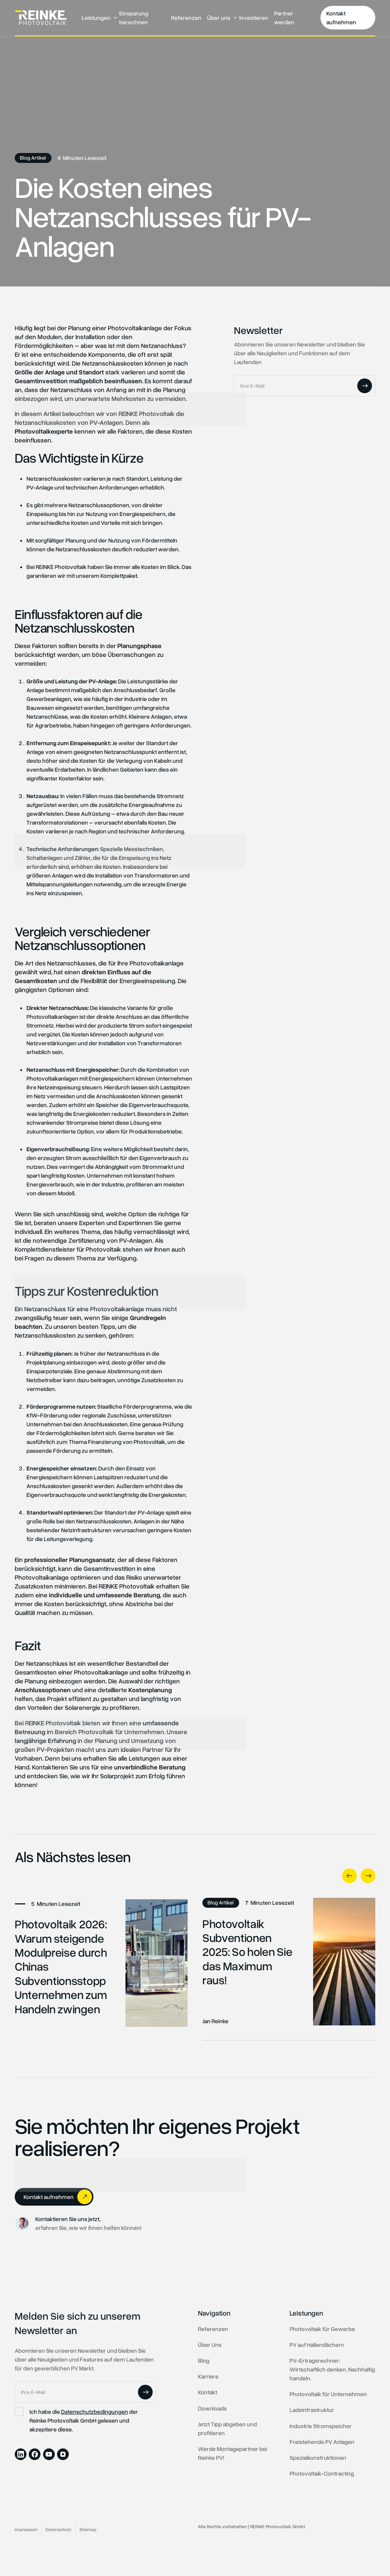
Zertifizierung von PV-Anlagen (110, 1240)
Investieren (253, 17)
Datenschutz (58, 2529)
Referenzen (186, 17)
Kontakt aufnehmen (341, 18)
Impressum (26, 2529)
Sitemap (87, 2529)
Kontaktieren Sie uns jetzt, (67, 2219)
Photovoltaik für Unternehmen (121, 1732)
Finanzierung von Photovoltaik (126, 1441)
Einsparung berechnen (133, 18)
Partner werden (284, 18)
